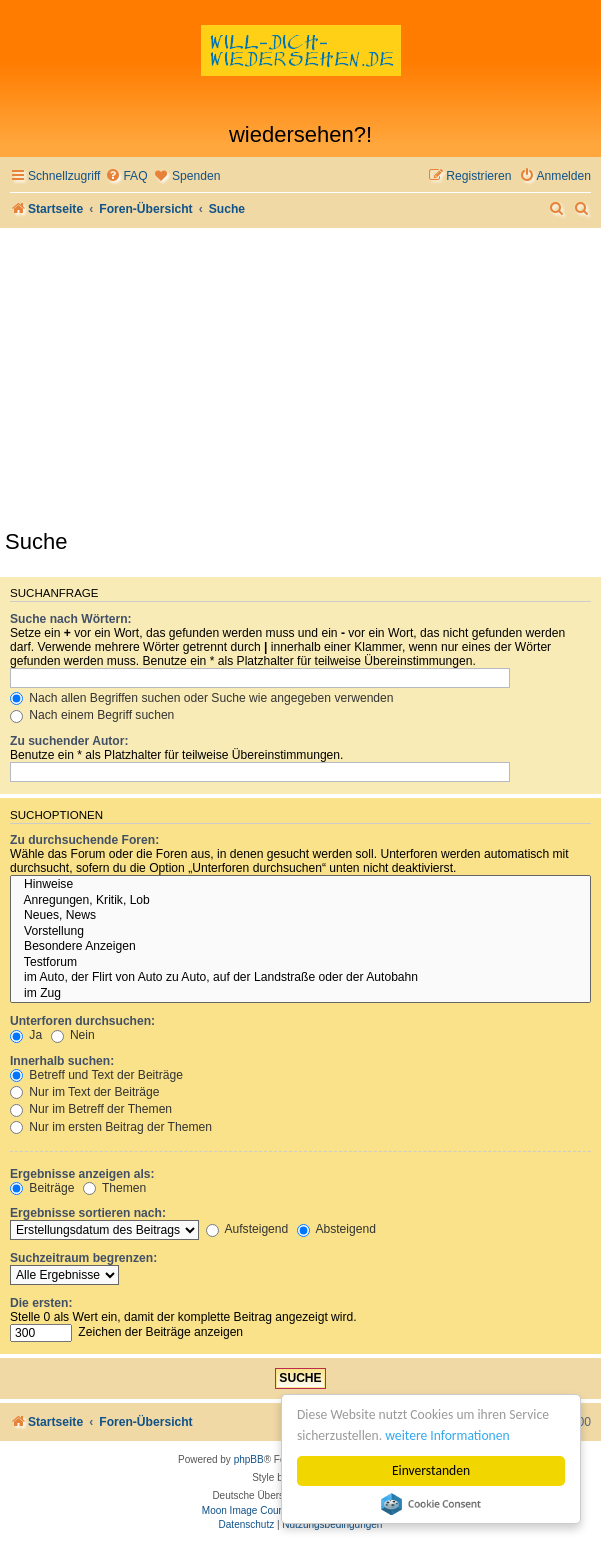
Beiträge (42, 1188)
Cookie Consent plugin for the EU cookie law (431, 1504)
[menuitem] (126, 176)
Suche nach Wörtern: (71, 619)
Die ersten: (41, 1303)
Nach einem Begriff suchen (92, 715)
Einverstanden (431, 1470)
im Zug (300, 994)
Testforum (300, 963)
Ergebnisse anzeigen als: (82, 1174)
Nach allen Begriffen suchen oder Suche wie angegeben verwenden (202, 698)
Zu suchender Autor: (69, 741)
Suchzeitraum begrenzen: (83, 1258)
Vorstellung (300, 932)
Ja (26, 1035)
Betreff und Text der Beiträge (96, 1075)
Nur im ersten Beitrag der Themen (111, 1127)
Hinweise (300, 885)
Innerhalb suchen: (62, 1061)
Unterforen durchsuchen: (82, 1021)
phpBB (249, 1459)
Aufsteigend (247, 1229)
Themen (115, 1188)
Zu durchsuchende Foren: (84, 840)
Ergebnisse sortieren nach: (88, 1213)
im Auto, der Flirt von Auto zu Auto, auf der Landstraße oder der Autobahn (300, 978)
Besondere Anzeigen (300, 947)
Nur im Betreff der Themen (91, 1109)
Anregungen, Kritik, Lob (300, 901)
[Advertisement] (300, 378)
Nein (73, 1035)
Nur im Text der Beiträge (85, 1092)
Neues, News (300, 916)
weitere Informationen (447, 1435)
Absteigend (336, 1229)
